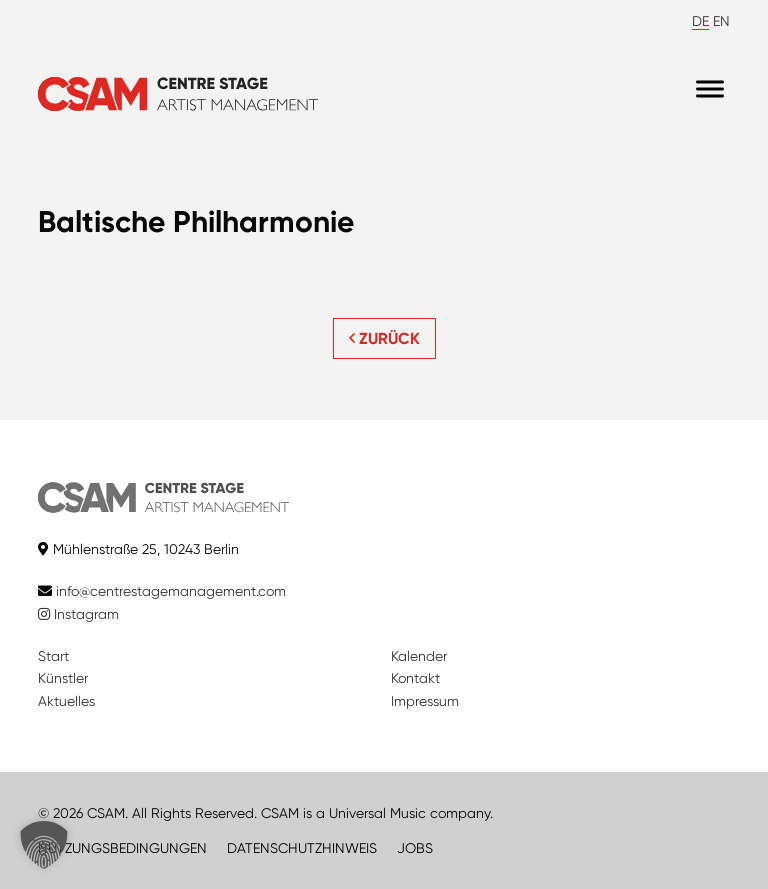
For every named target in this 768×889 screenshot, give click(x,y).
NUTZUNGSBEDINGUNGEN (122, 848)
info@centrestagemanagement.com (171, 591)
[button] (44, 845)
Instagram (78, 614)
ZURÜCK (384, 338)
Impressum (425, 701)
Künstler (63, 678)
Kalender (419, 656)
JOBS (415, 848)
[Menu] (710, 89)
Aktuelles (66, 701)
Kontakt (415, 678)
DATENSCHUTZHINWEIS (302, 848)
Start (53, 656)
